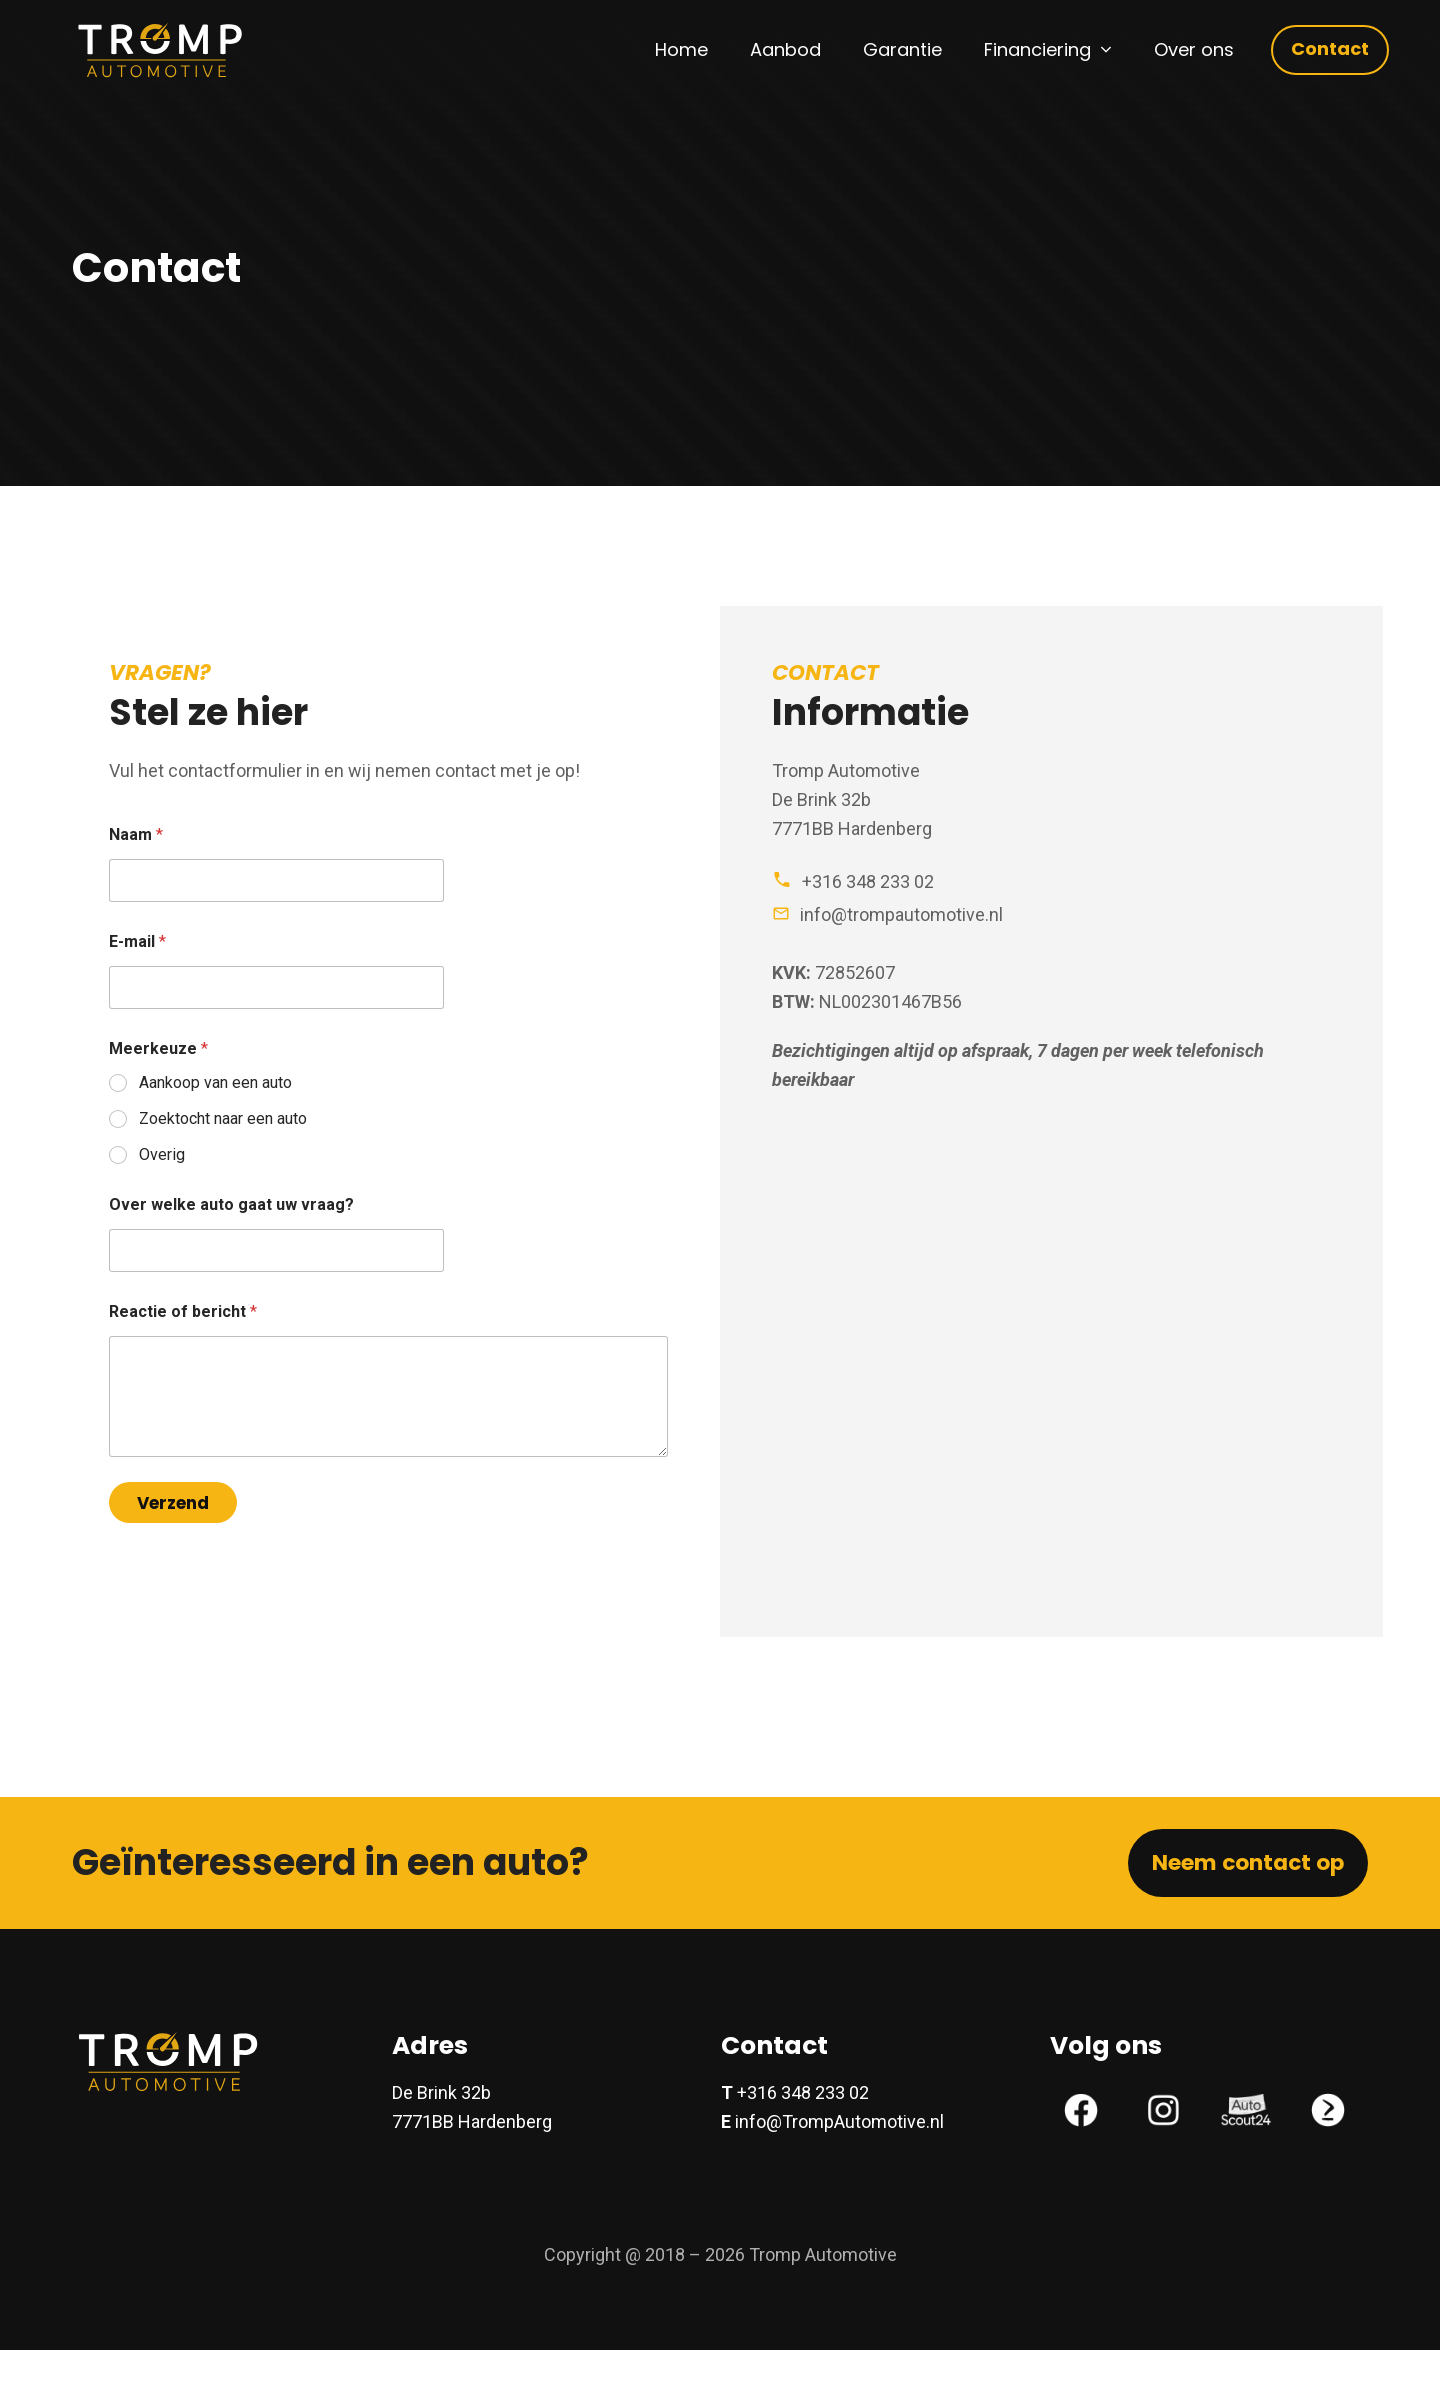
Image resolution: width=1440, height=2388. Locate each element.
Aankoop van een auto (215, 1082)
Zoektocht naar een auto (223, 1118)
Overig (162, 1154)
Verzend (173, 1503)
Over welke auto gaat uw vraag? (231, 1204)
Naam (136, 834)
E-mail (137, 941)
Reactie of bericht (183, 1311)
